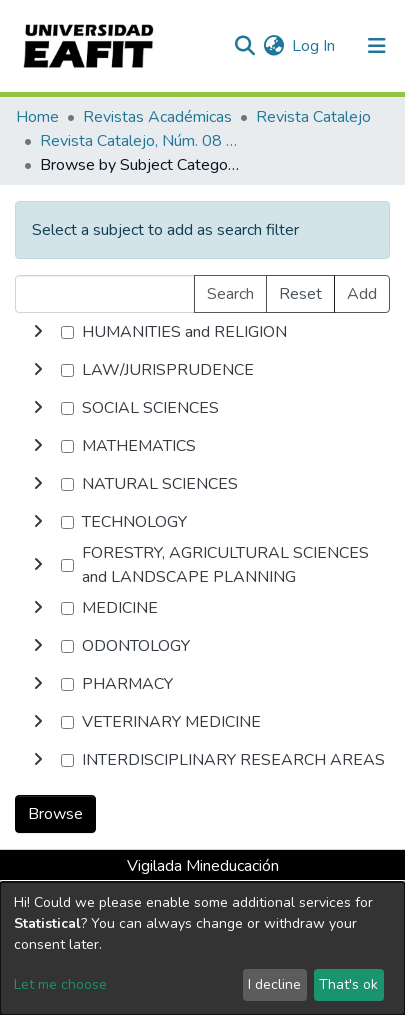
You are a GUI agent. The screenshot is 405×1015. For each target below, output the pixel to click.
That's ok (348, 984)
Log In (314, 46)
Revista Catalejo (313, 117)
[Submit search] (244, 46)
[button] (273, 46)
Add (362, 294)
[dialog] (202, 948)
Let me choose (60, 984)
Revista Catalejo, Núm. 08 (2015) (140, 141)
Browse (55, 814)
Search (230, 294)
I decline (274, 984)
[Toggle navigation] (377, 46)
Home (37, 117)
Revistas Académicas (157, 117)
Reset (300, 294)
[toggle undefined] (38, 332)
